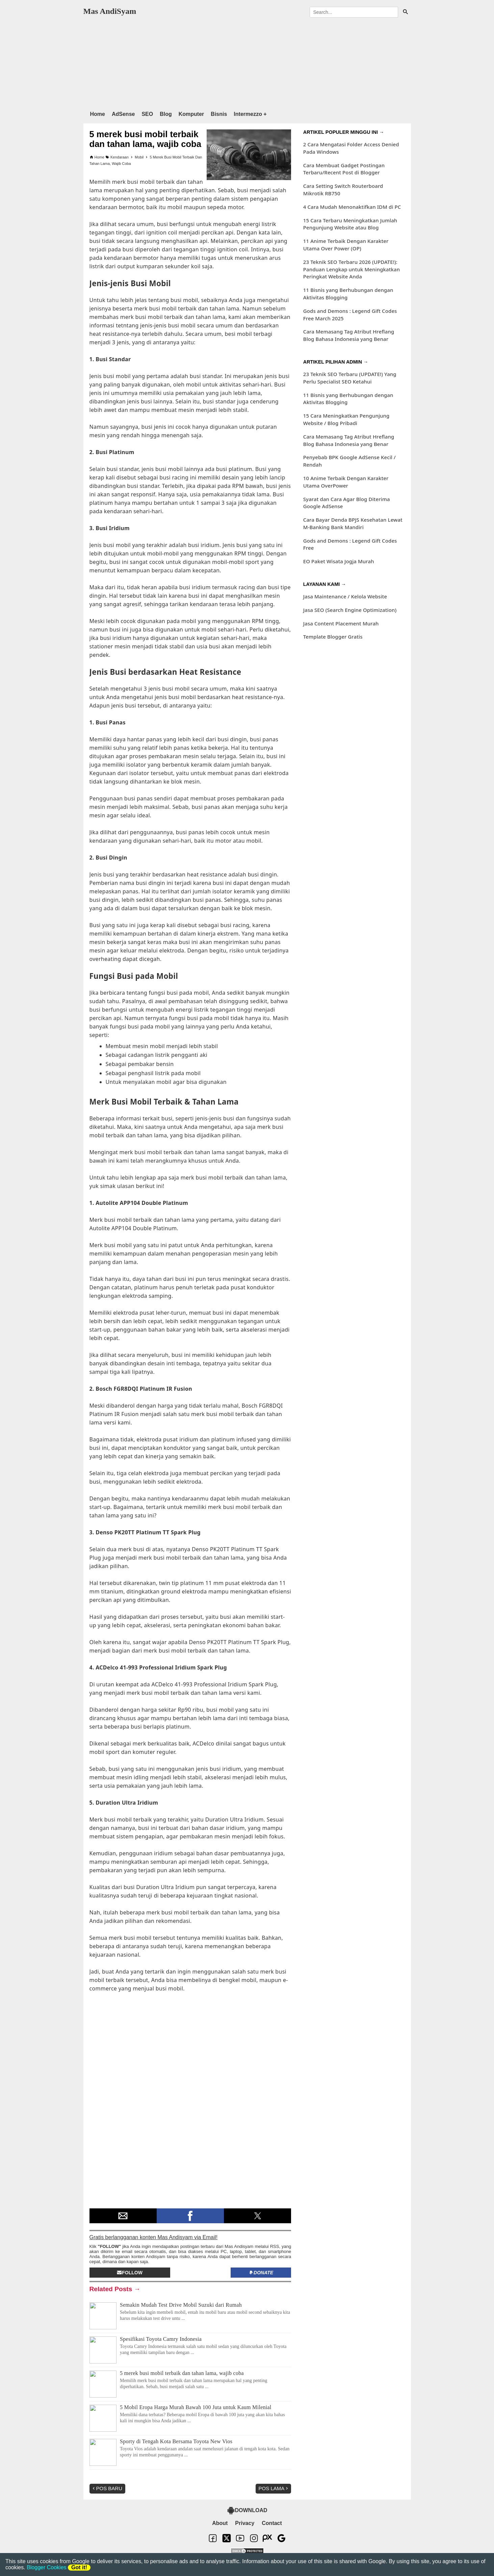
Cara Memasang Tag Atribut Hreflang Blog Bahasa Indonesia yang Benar (348, 335)
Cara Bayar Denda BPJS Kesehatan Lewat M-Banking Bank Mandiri (352, 523)
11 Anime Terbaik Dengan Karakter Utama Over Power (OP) (346, 245)
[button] (123, 2215)
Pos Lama (274, 2488)
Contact (272, 2523)
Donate (261, 2272)
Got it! (79, 2567)
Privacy (244, 2523)
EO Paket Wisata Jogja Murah (338, 561)
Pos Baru (107, 2488)
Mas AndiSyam (109, 11)
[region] (247, 62)
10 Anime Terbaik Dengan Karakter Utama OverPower (346, 482)
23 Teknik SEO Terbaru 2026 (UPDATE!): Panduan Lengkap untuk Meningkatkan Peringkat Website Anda (351, 269)
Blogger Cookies (46, 2567)
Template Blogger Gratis (333, 636)
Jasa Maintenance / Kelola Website (345, 596)
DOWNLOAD (247, 2510)
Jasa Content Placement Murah (341, 623)
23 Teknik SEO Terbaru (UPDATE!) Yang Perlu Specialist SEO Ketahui (349, 378)
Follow (129, 2272)
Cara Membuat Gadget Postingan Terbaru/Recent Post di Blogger (344, 169)
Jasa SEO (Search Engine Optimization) (349, 609)
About (220, 2523)
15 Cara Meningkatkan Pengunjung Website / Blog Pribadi (346, 419)
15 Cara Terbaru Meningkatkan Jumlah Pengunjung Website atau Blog (350, 224)
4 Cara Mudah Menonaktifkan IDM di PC (352, 206)
